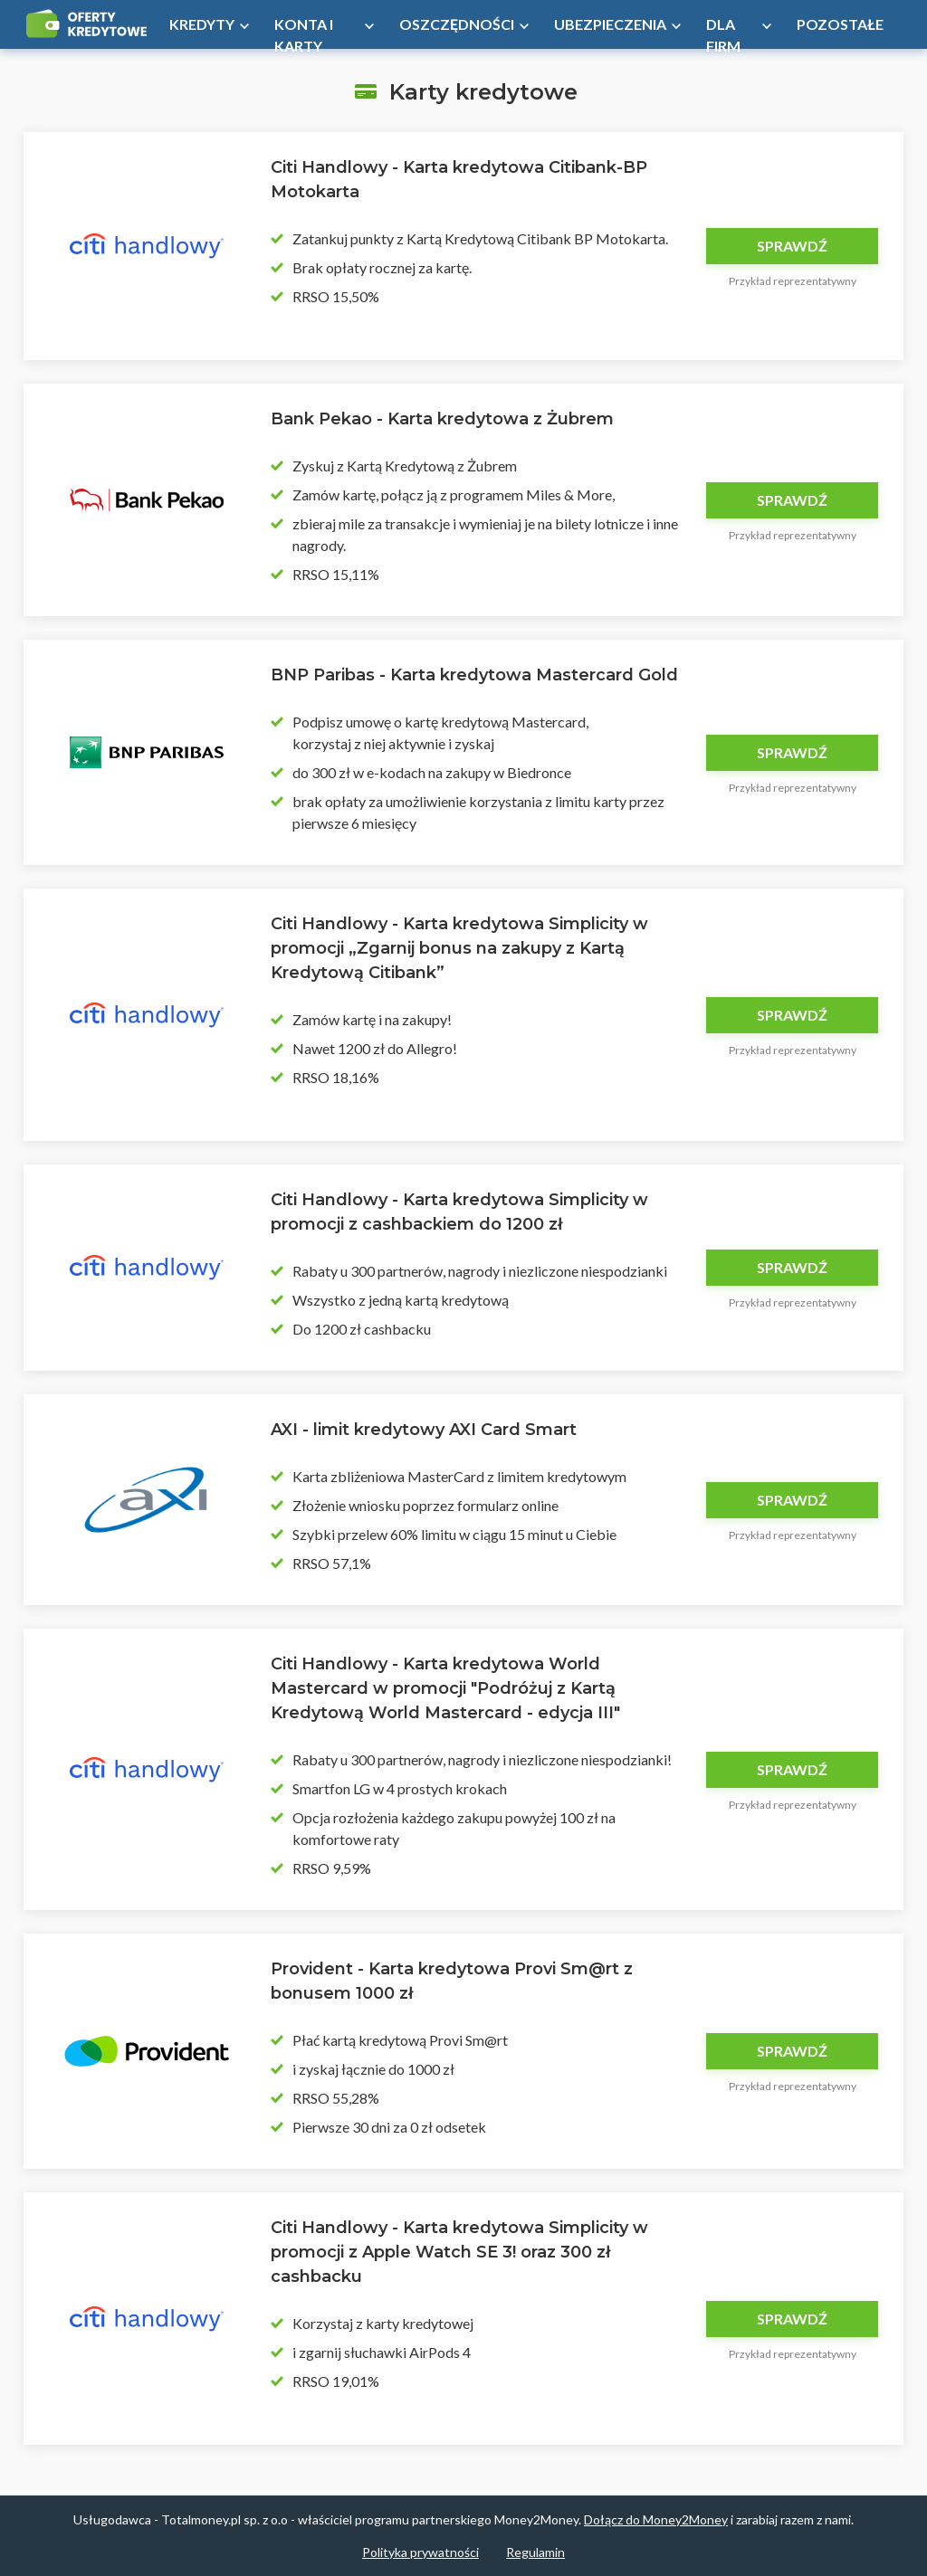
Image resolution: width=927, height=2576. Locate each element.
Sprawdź (792, 245)
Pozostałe (840, 24)
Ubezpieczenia (610, 24)
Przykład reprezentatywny (792, 281)
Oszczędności (456, 24)
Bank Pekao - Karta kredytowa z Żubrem (442, 419)
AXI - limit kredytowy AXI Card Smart (424, 1430)
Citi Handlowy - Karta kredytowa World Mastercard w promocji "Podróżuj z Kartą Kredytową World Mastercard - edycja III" (445, 1688)
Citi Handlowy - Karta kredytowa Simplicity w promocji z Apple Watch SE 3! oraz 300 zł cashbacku (459, 2252)
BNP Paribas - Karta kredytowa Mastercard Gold (474, 675)
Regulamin (535, 2552)
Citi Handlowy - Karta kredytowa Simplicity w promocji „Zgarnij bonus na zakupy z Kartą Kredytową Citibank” (459, 948)
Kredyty (201, 24)
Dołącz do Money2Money (656, 2519)
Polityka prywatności (420, 2552)
